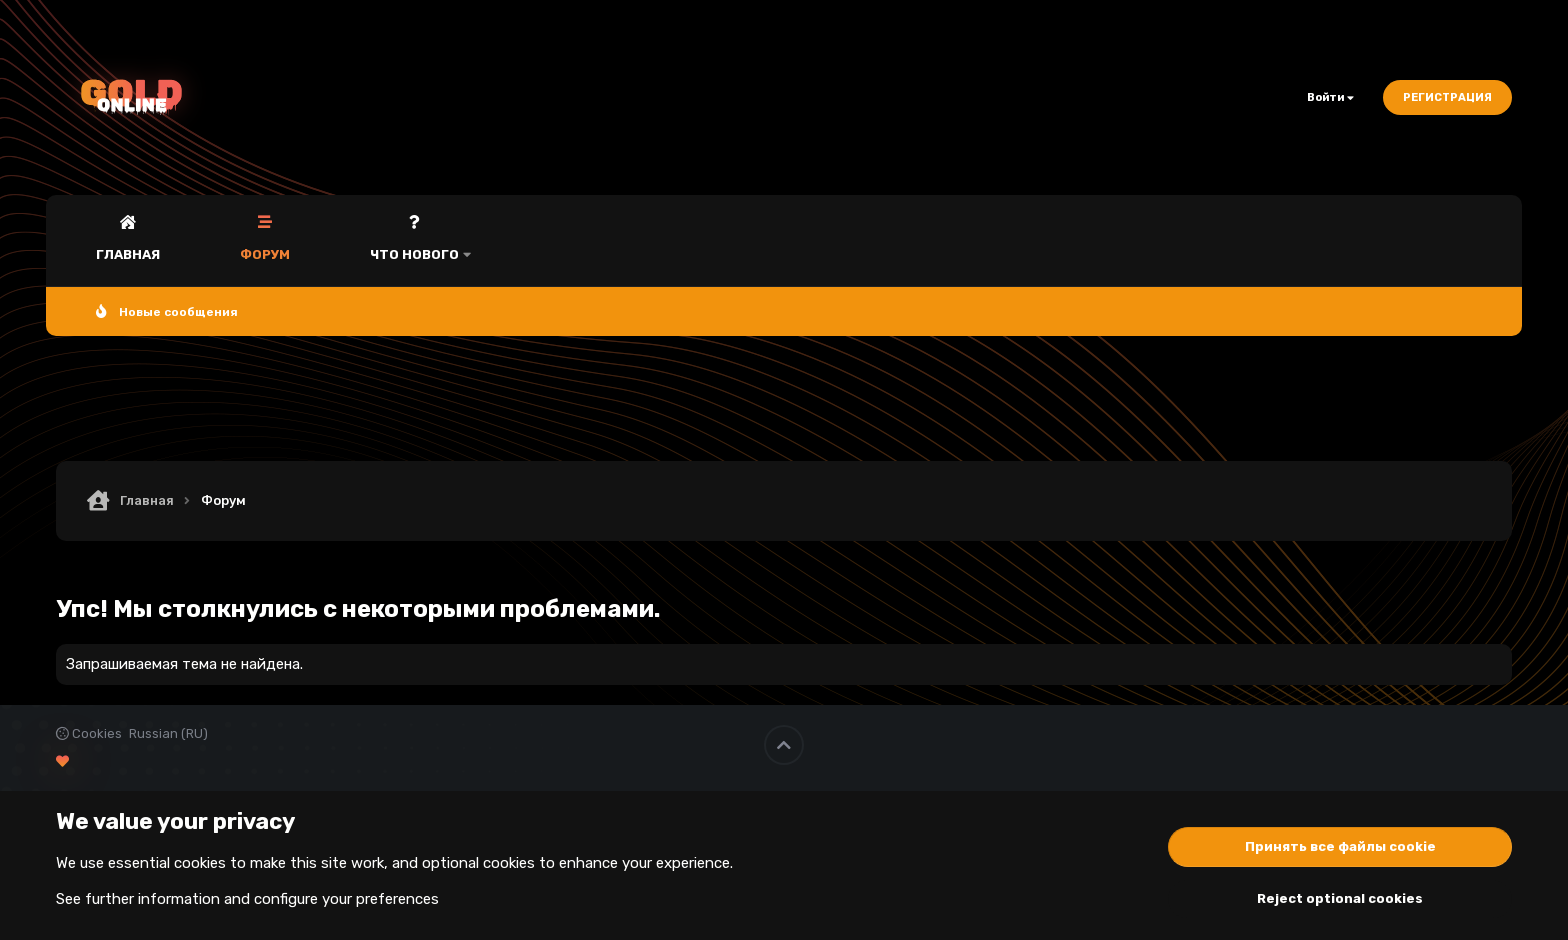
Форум (265, 254)
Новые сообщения (178, 312)
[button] (467, 240)
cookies (200, 863)
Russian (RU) (168, 733)
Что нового (414, 254)
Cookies (89, 733)
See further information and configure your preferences (247, 899)
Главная (128, 254)
